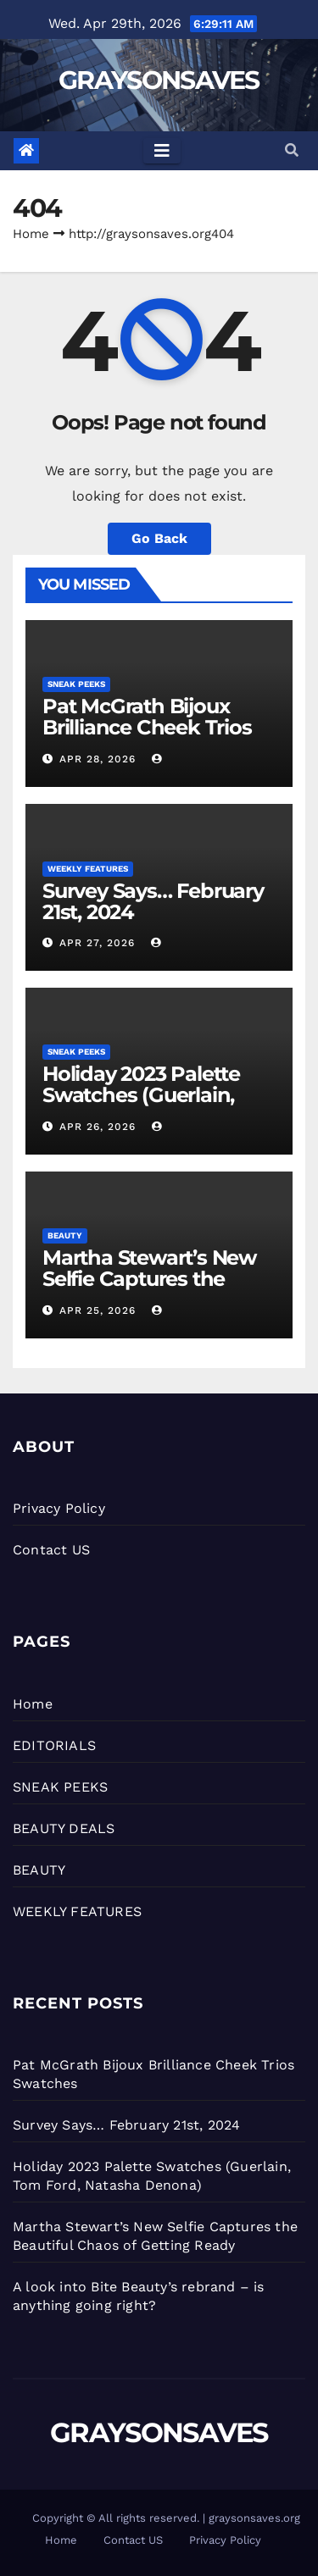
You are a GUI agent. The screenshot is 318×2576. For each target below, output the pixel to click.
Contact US (51, 1550)
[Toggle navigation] (162, 150)
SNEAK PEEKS (76, 684)
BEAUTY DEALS (63, 1828)
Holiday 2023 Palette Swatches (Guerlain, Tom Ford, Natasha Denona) (141, 1105)
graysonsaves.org (254, 2518)
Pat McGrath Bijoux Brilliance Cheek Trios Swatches (147, 727)
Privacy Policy (59, 1508)
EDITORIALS (54, 1745)
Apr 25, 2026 (97, 1310)
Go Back (159, 538)
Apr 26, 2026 (97, 1127)
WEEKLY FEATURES (87, 868)
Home (31, 233)
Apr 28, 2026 (97, 759)
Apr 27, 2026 (97, 943)
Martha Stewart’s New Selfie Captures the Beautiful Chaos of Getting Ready (149, 1289)
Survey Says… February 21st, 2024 (153, 901)
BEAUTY (64, 1235)
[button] (291, 150)
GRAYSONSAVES (159, 80)
